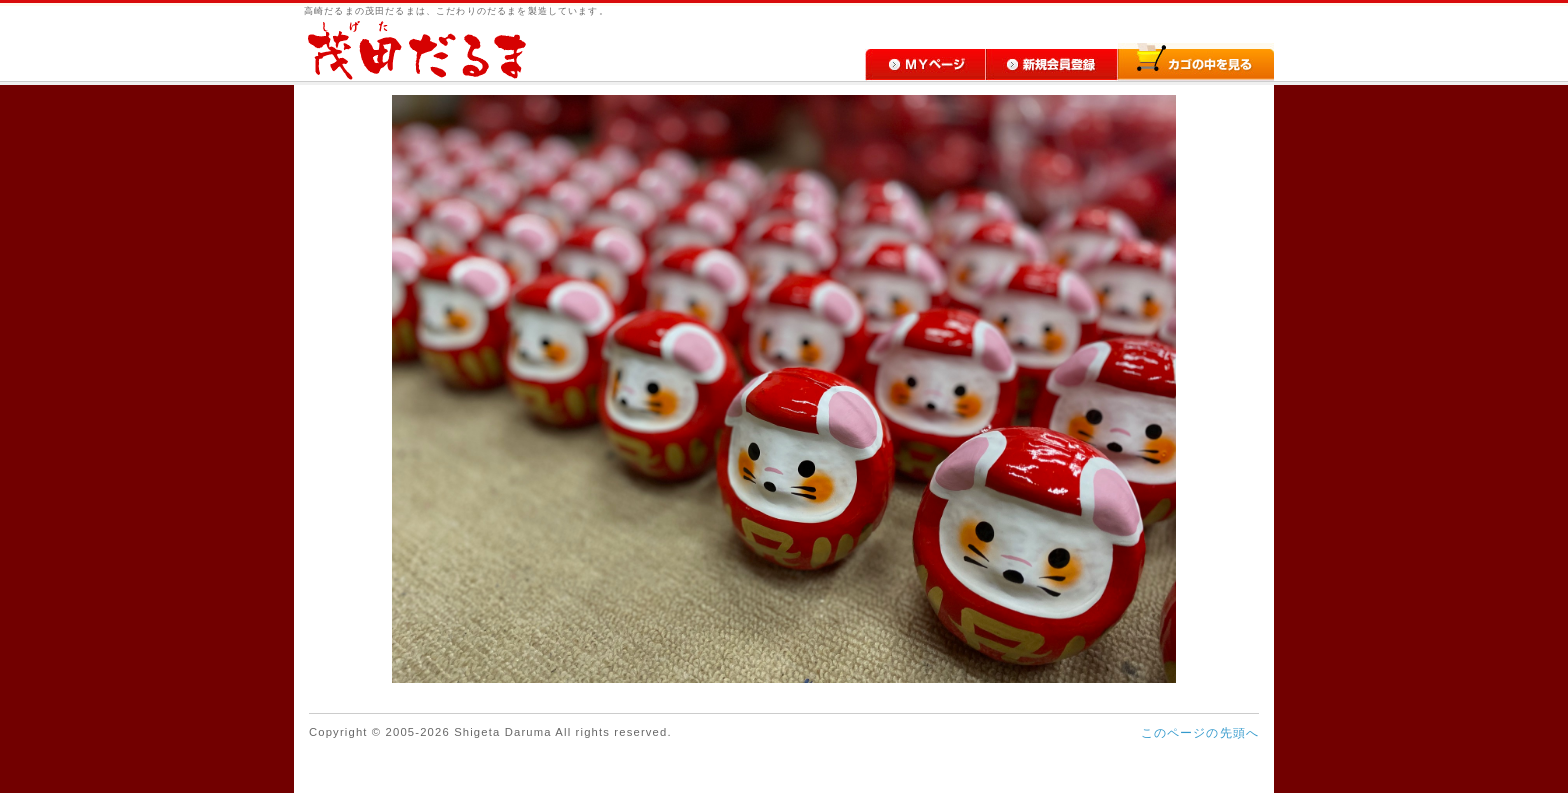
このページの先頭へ (1200, 732)
